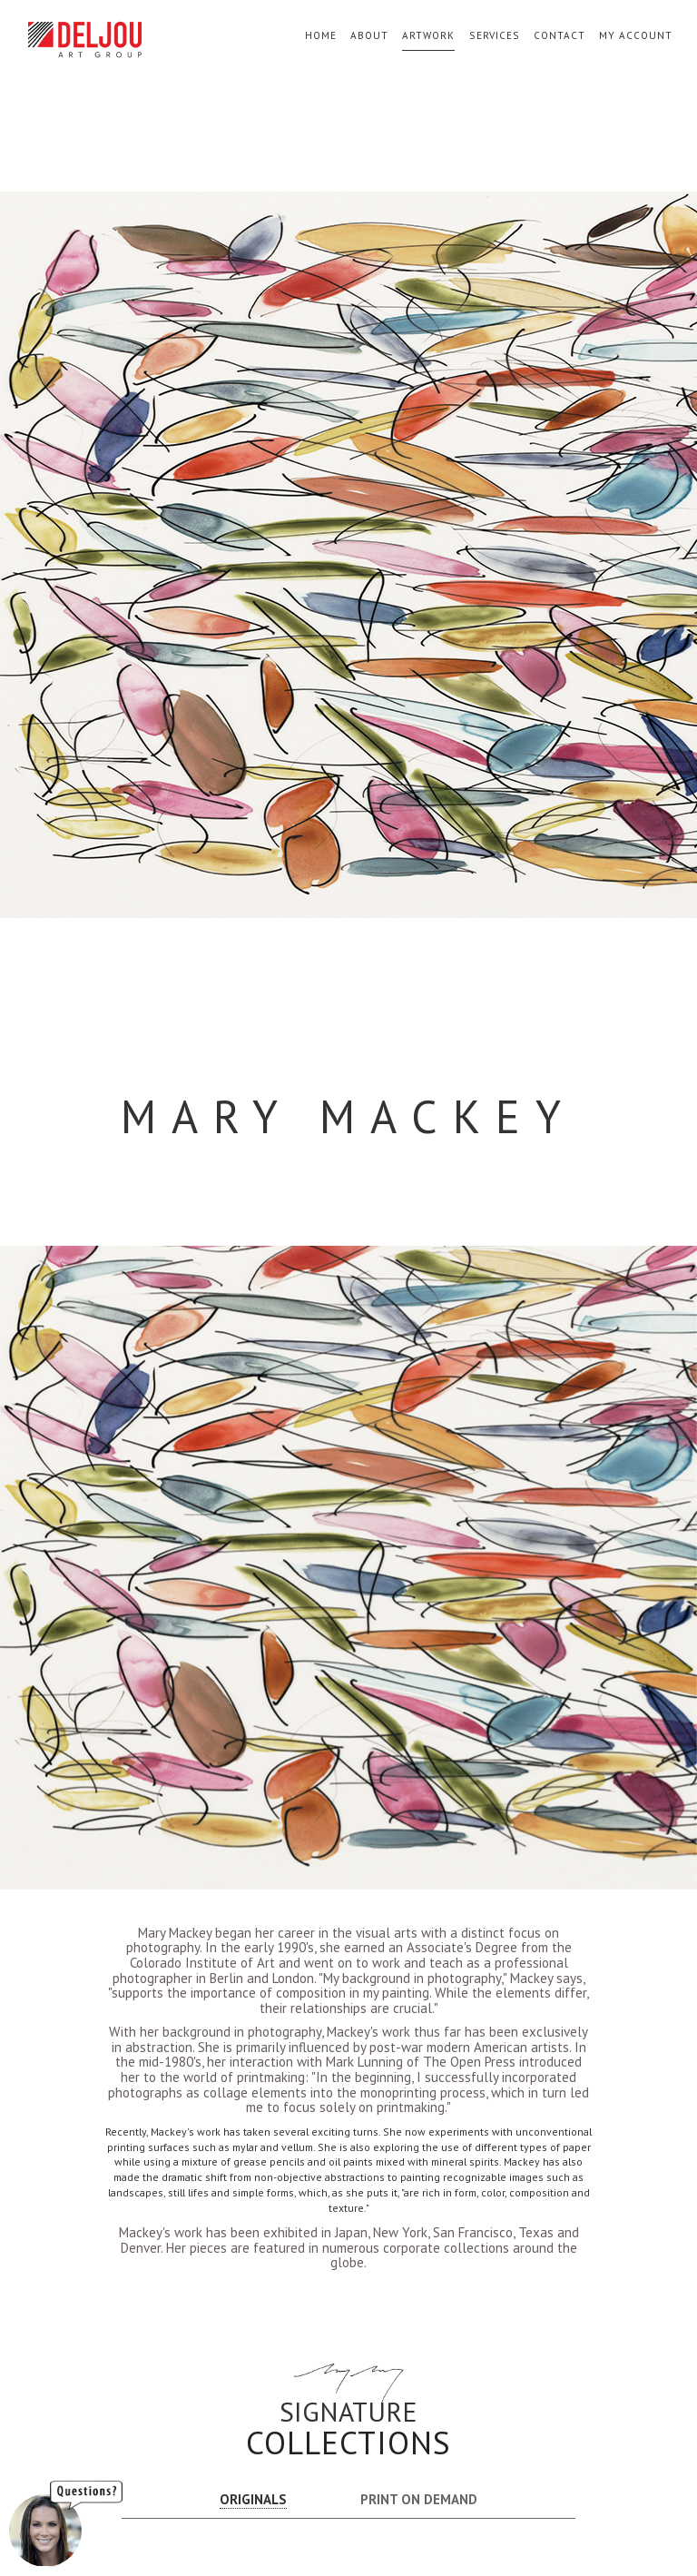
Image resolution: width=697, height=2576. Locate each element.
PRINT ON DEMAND (418, 2499)
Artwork (428, 35)
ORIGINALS (253, 2499)
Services (494, 35)
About (369, 35)
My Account (635, 35)
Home (321, 35)
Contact (559, 35)
